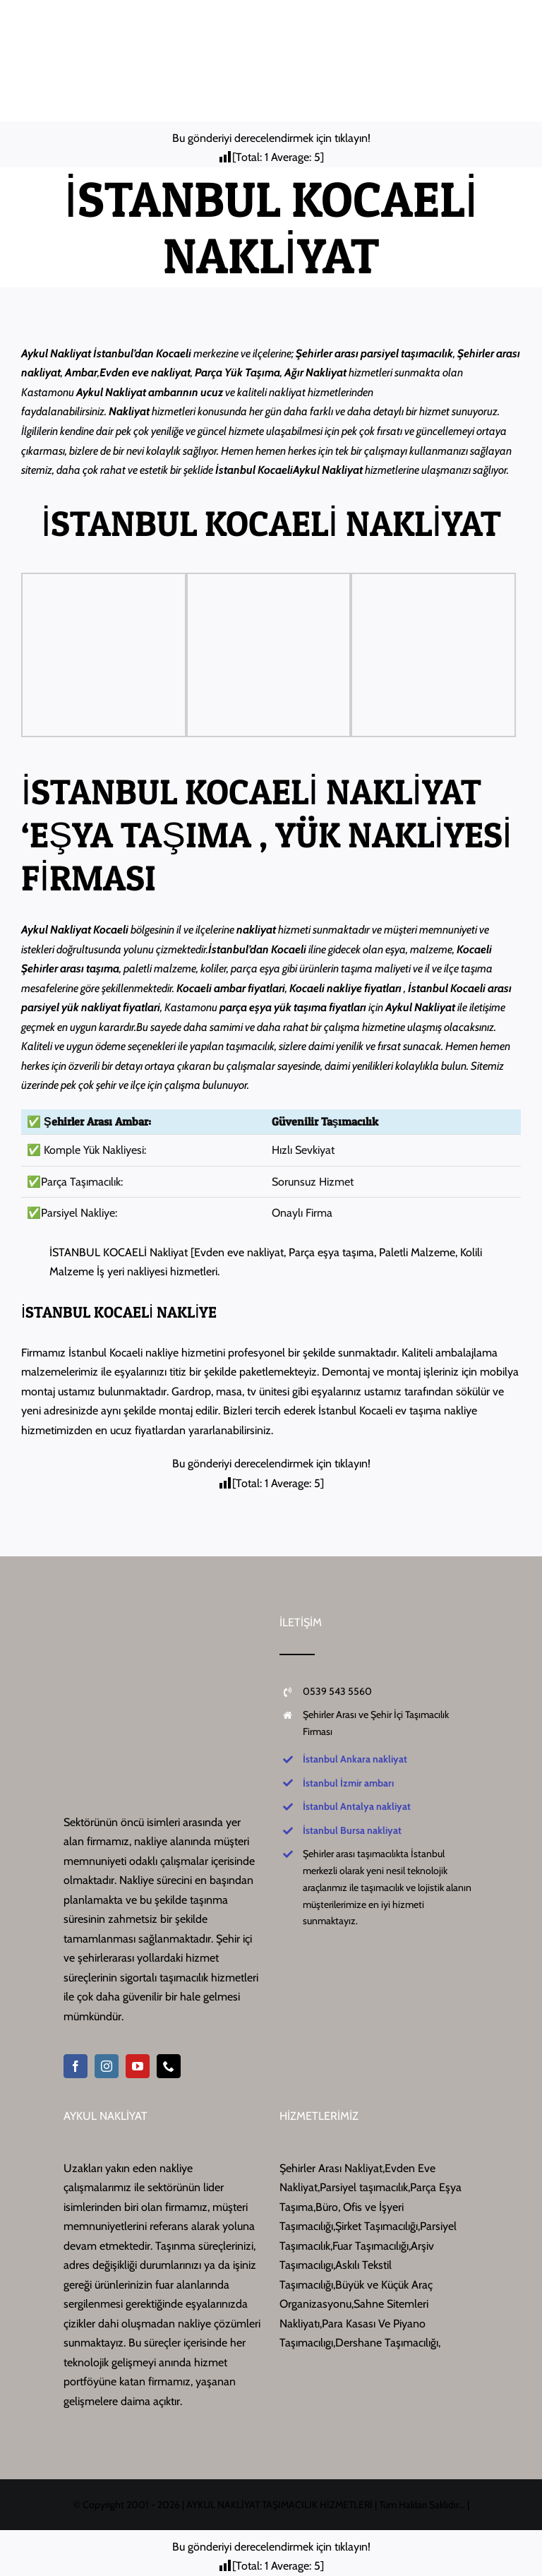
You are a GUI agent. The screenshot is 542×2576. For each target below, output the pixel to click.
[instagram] (107, 2066)
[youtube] (138, 2066)
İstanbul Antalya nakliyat (357, 1806)
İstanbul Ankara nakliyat (355, 1759)
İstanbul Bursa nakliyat (352, 1830)
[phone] (169, 2066)
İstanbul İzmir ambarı (348, 1783)
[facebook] (76, 2066)
